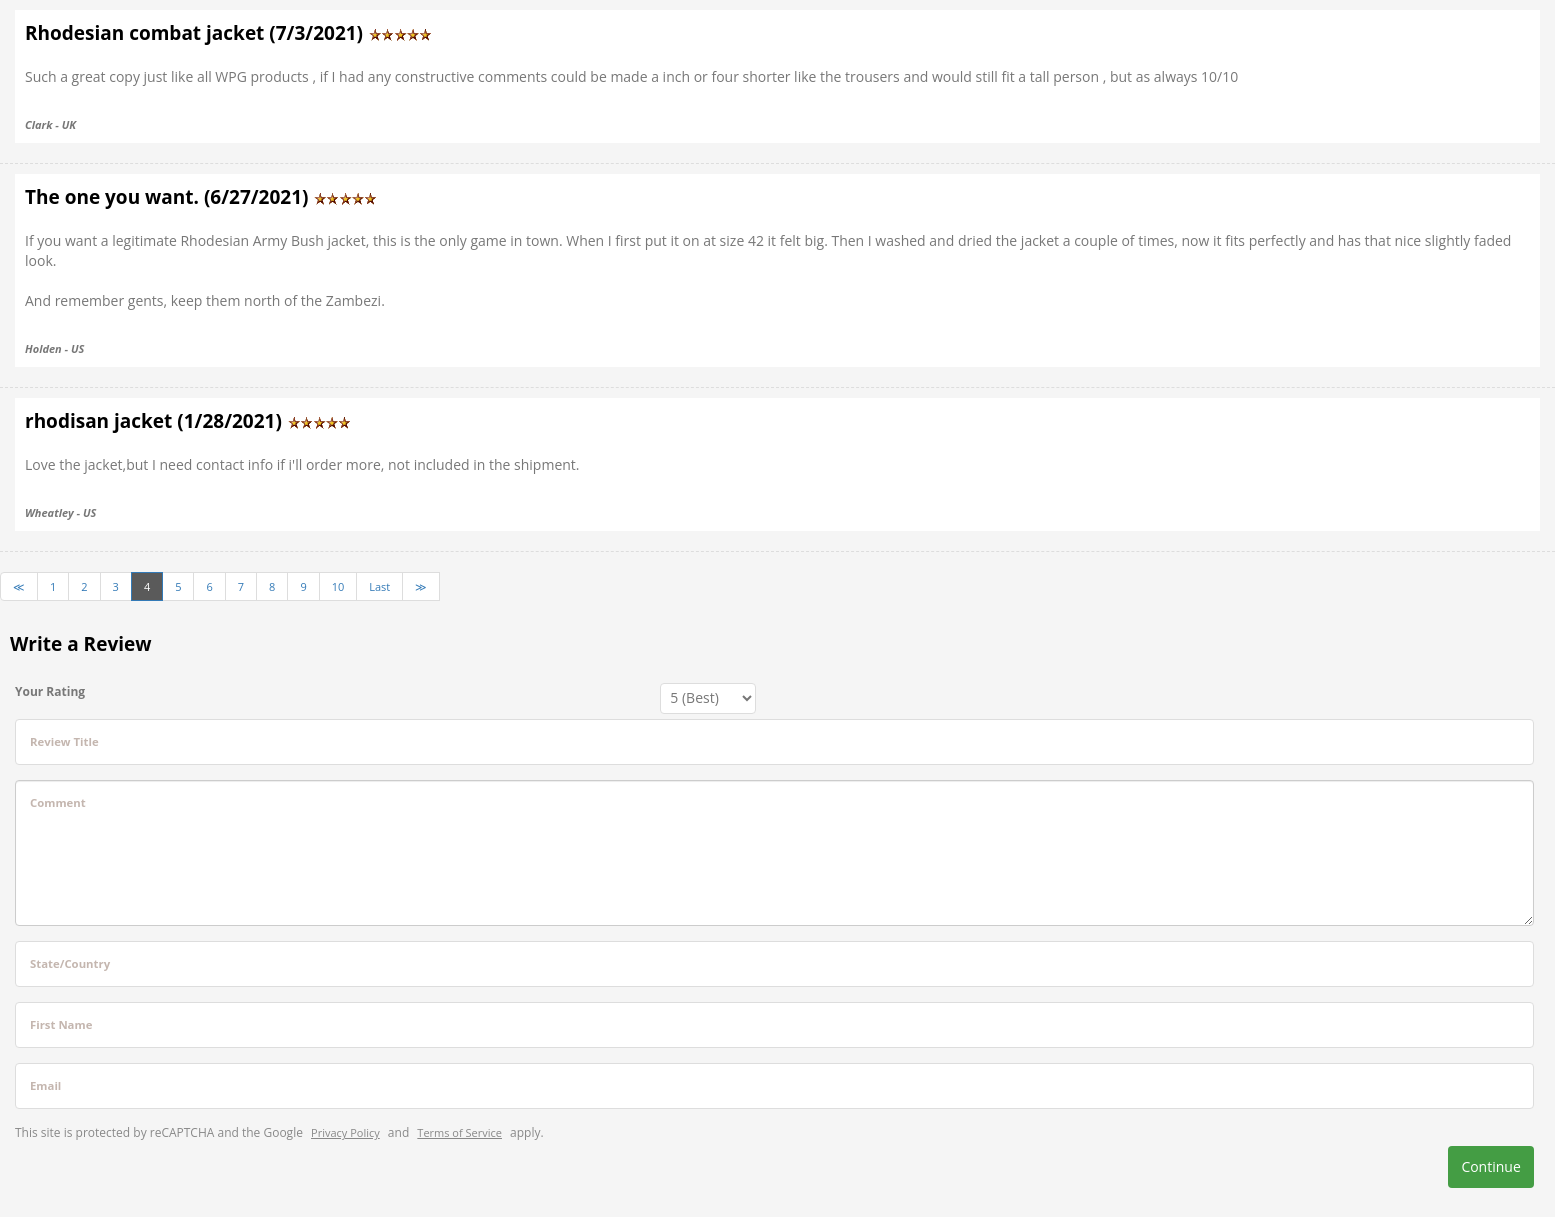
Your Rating (50, 691)
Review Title (64, 741)
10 (338, 586)
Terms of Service (459, 1132)
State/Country (70, 963)
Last (379, 586)
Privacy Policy (345, 1132)
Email (45, 1085)
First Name (61, 1024)
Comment (58, 802)
